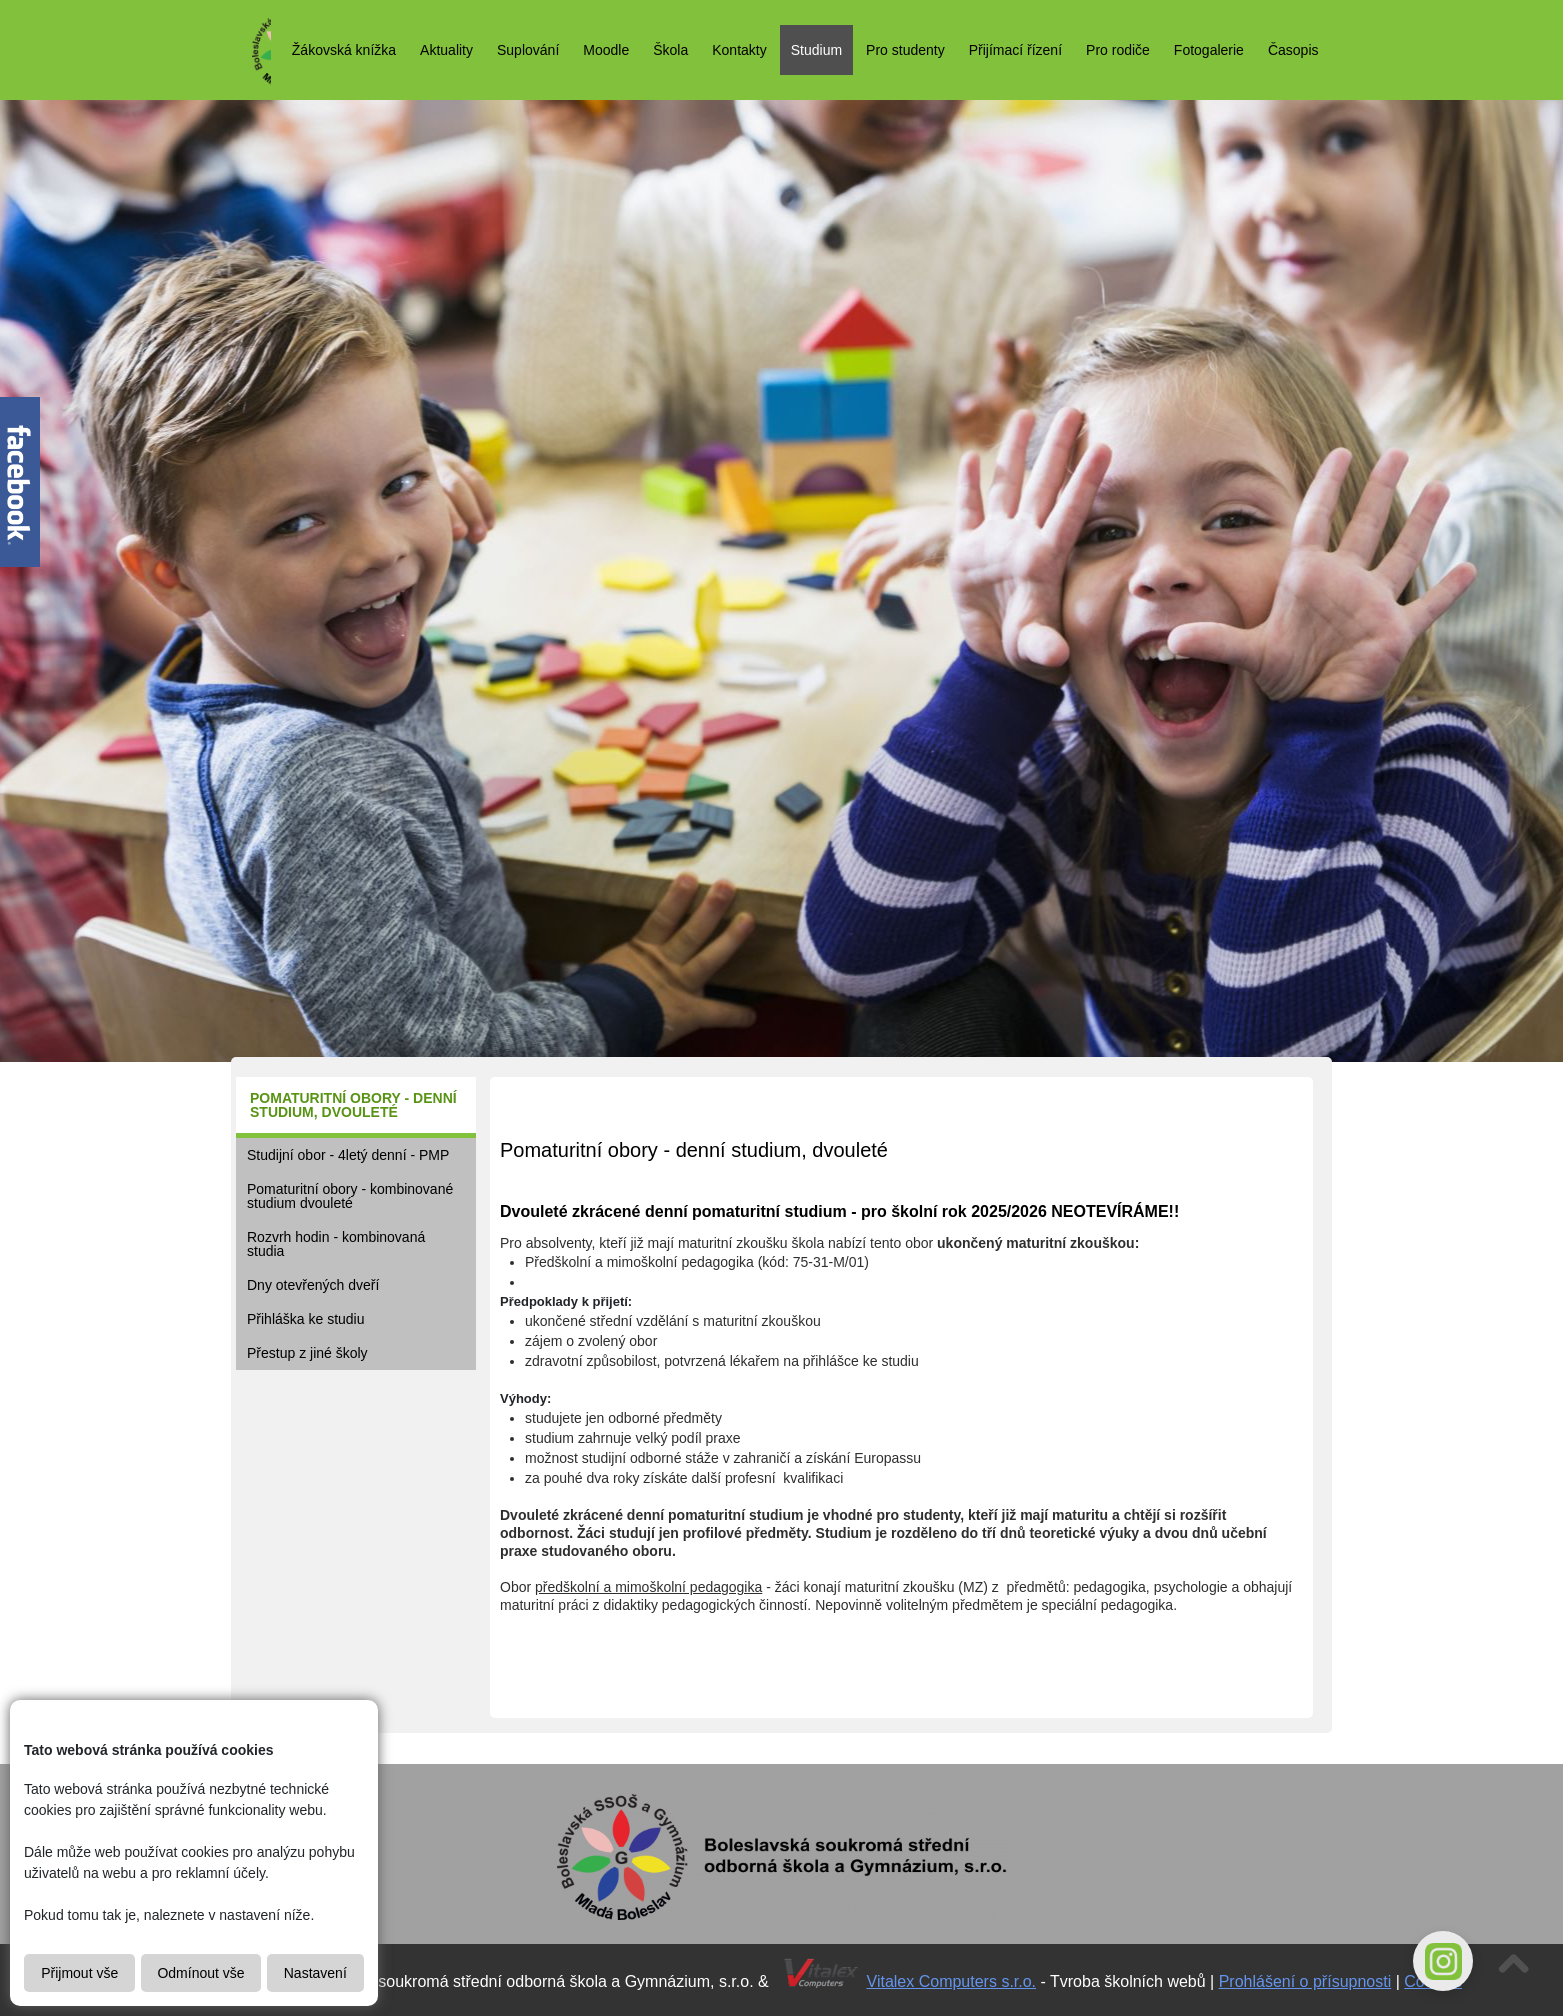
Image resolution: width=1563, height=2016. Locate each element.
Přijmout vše (79, 1973)
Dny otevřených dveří (313, 1285)
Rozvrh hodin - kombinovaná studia (336, 1244)
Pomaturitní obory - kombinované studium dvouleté (350, 1196)
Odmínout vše (200, 1973)
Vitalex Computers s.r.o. (952, 1981)
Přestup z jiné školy (307, 1353)
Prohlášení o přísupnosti (1305, 1981)
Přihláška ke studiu (306, 1319)
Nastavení (315, 1973)
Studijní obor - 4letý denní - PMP (348, 1155)
